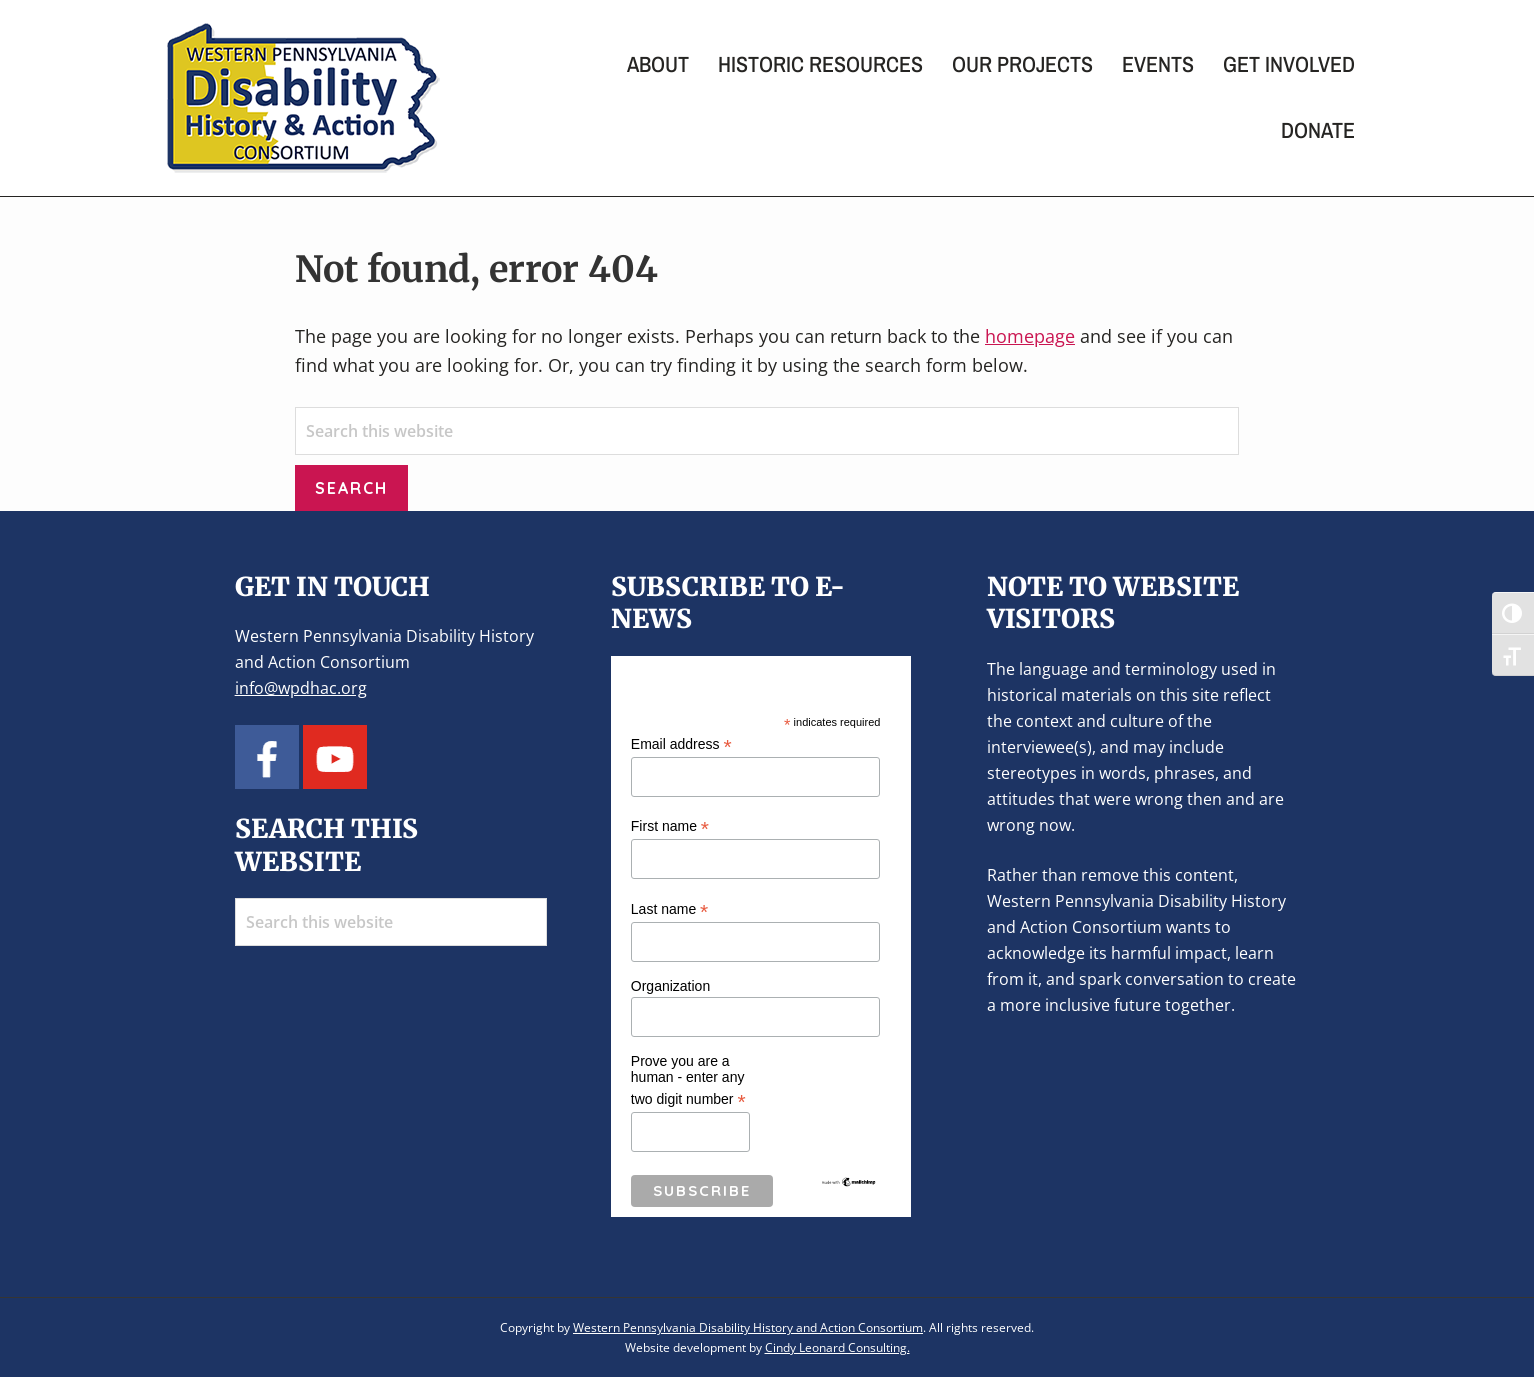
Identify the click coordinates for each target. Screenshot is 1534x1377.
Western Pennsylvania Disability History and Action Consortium (748, 1327)
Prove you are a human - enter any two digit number (688, 1081)
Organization (670, 986)
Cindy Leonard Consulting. (837, 1347)
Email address (681, 744)
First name (670, 826)
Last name (669, 909)
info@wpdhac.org (301, 688)
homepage (1030, 336)
